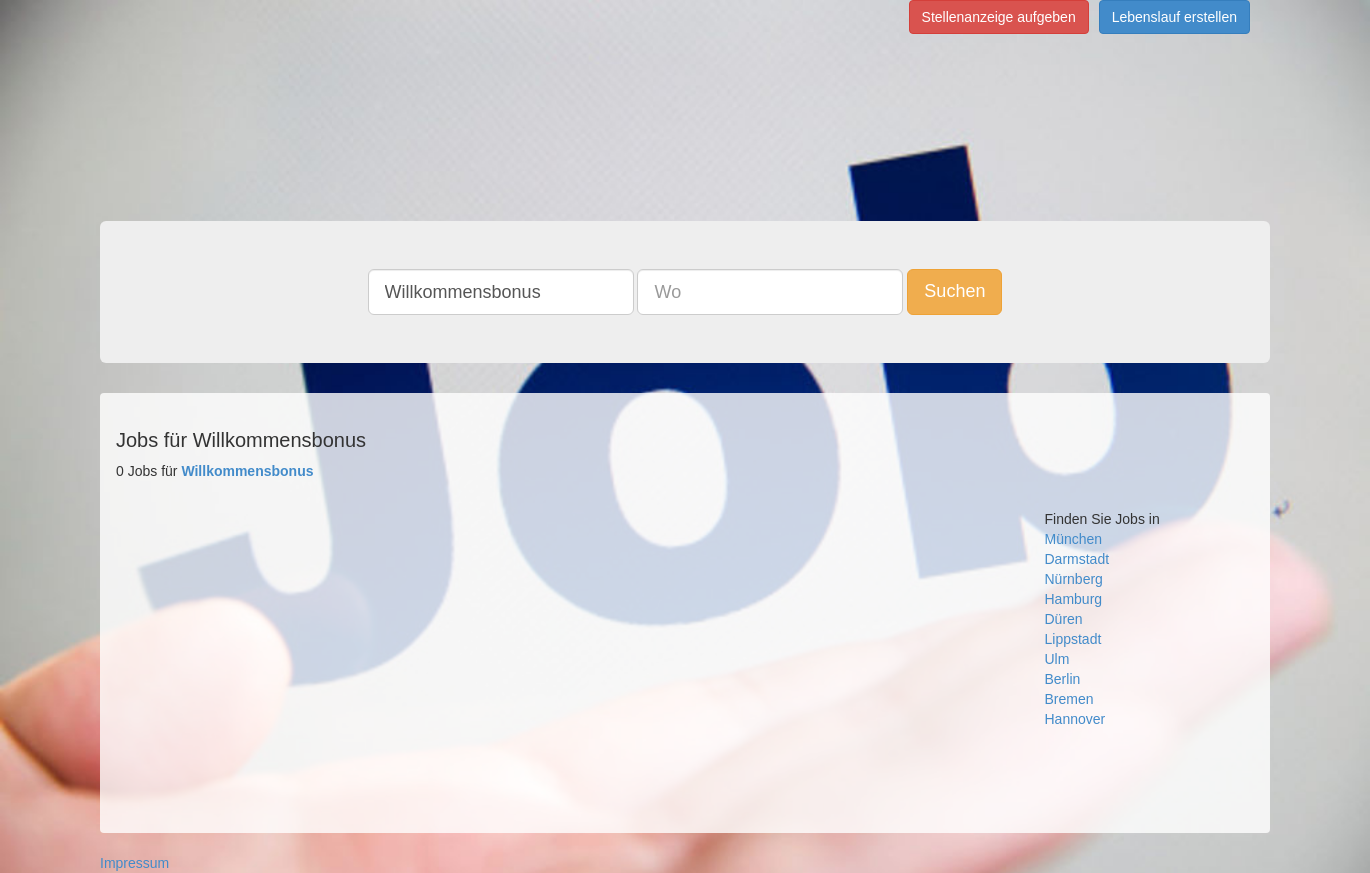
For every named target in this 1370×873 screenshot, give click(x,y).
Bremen (1069, 699)
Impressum (134, 863)
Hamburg (1074, 599)
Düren (1064, 619)
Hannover (1075, 719)
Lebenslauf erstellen (1174, 17)
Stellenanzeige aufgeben (999, 17)
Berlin (1063, 679)
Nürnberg (1074, 579)
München (1074, 539)
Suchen (954, 291)
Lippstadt (1073, 639)
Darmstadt (1077, 559)
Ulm (1057, 659)
